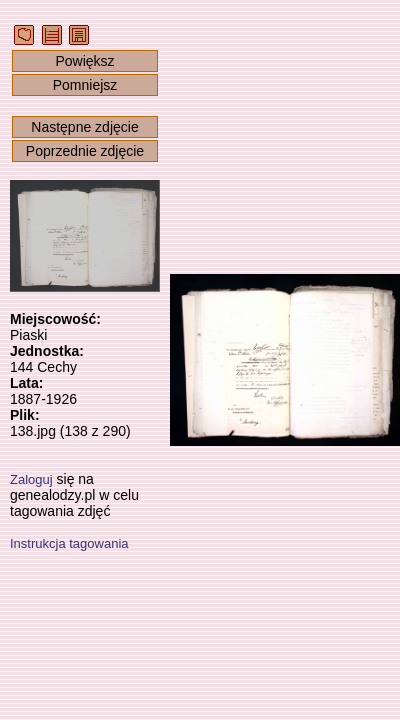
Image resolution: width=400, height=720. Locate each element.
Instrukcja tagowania (69, 543)
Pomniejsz (85, 85)
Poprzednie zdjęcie (85, 151)
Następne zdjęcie (84, 127)
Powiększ (84, 61)
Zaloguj (31, 479)
